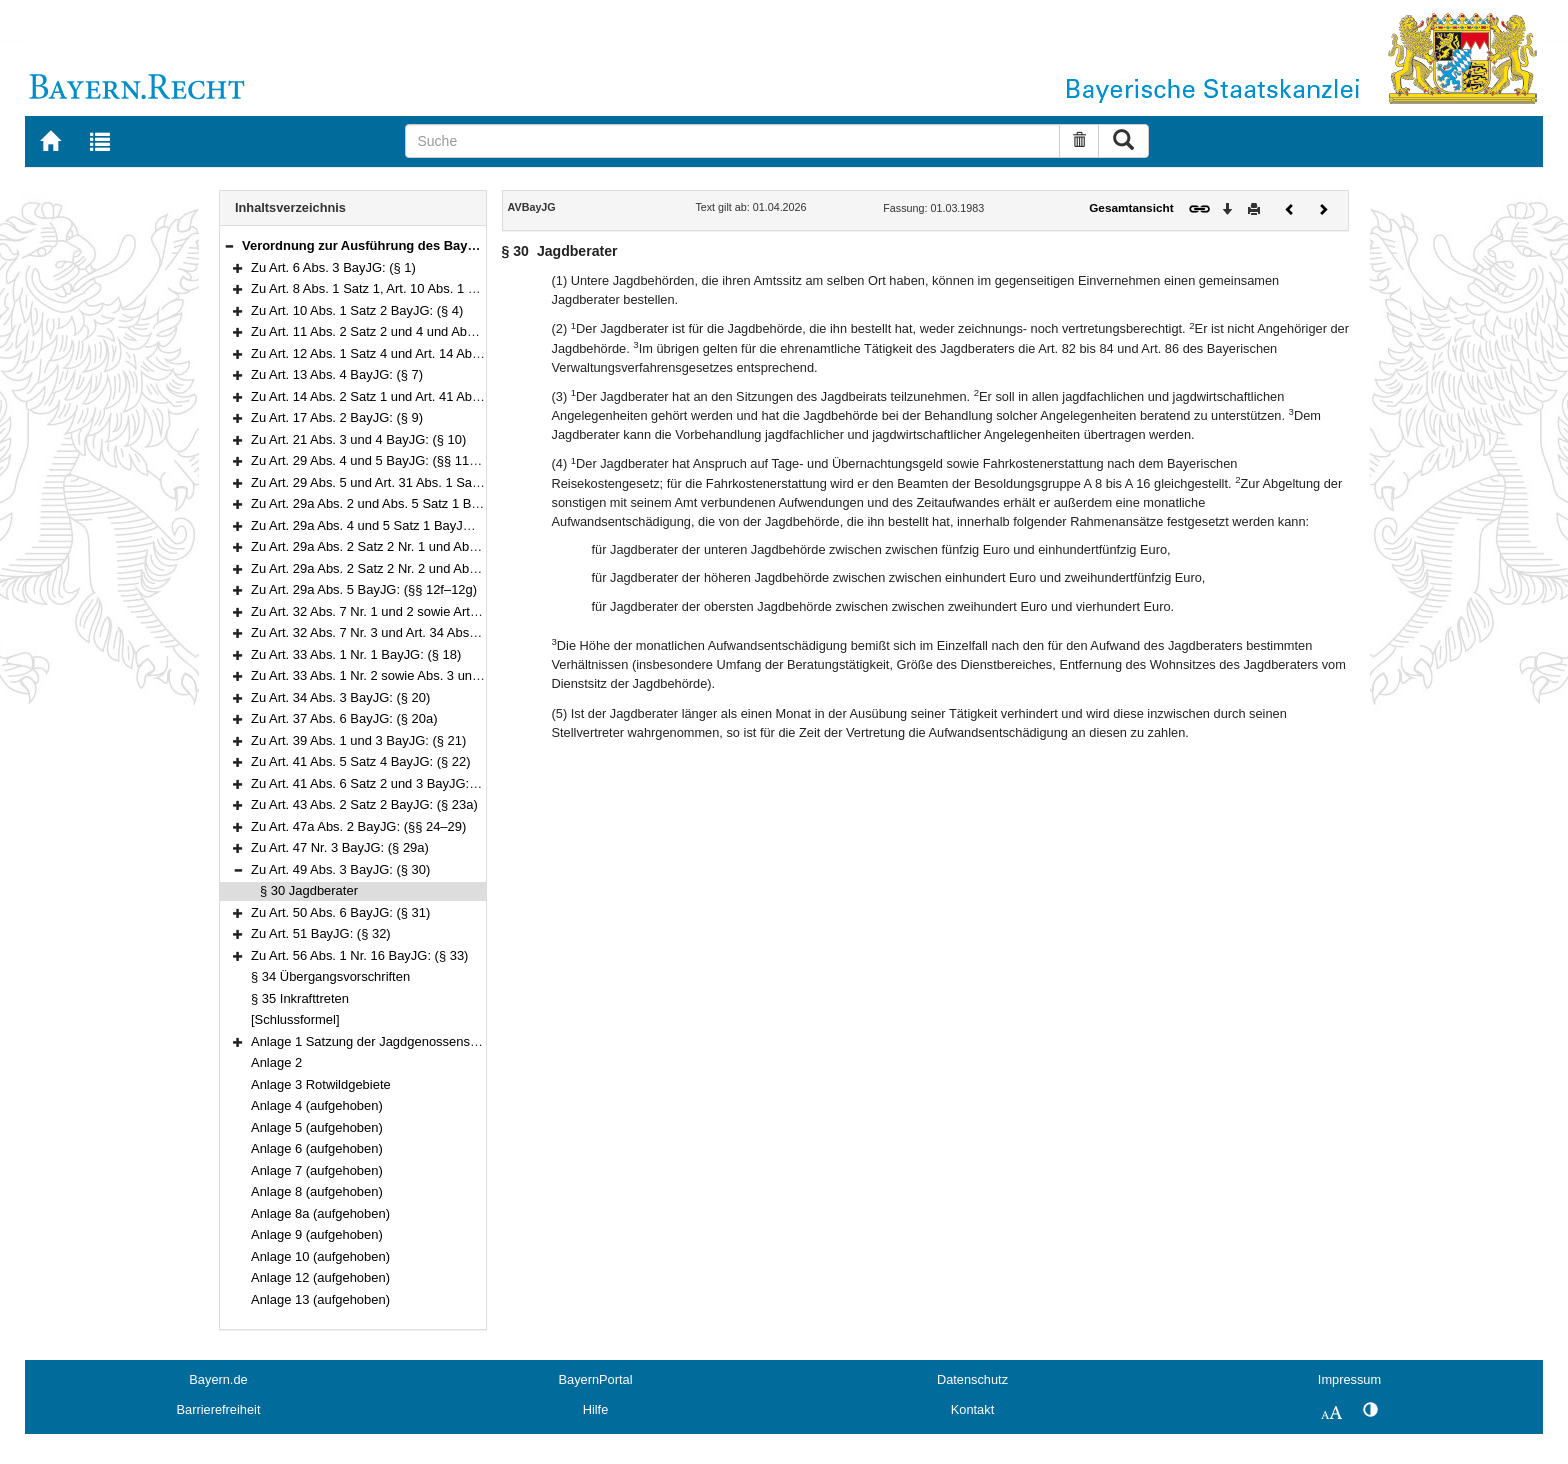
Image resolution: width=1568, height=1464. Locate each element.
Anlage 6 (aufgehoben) (317, 1148)
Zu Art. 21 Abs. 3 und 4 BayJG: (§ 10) (358, 439)
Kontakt (972, 1409)
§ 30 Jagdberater (309, 890)
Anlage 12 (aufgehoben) (320, 1277)
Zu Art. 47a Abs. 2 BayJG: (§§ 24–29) (358, 826)
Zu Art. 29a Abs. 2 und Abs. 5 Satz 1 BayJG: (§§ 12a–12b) (418, 503)
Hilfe (596, 1409)
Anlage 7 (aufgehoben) (317, 1170)
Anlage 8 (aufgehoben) (317, 1191)
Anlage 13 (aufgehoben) (320, 1299)
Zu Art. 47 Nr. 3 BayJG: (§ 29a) (340, 847)
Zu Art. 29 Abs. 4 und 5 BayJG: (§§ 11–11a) (376, 460)
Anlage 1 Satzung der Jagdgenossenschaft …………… (408, 1041)
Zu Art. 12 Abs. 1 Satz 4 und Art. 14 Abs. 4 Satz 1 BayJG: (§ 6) (430, 353)
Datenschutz (972, 1379)
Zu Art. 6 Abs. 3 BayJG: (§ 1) (333, 267)
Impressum (1349, 1379)
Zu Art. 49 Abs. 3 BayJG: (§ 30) (340, 869)
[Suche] (732, 141)
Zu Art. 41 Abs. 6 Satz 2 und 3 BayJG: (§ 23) (379, 783)
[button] (229, 245)
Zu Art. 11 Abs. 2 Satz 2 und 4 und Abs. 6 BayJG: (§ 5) (407, 331)
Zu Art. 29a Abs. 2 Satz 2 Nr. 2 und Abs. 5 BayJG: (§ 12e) (416, 568)
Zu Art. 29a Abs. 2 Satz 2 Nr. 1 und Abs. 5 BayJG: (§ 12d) (416, 546)
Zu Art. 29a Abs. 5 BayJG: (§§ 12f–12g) (364, 589)
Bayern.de (218, 1379)
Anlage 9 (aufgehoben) (317, 1234)
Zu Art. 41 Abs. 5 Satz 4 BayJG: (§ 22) (361, 761)
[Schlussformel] (295, 1019)
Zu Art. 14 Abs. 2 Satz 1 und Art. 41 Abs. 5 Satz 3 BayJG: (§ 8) (430, 396)
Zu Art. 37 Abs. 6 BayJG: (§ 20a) (344, 718)
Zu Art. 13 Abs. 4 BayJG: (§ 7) (337, 374)
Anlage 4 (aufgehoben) (317, 1105)
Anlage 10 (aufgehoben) (320, 1256)
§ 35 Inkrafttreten (300, 998)
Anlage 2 (276, 1062)
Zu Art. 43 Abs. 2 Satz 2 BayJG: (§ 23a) (364, 804)
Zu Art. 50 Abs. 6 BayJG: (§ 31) (340, 912)
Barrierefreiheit (219, 1409)
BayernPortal (596, 1379)
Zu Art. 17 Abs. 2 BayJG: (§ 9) (337, 417)
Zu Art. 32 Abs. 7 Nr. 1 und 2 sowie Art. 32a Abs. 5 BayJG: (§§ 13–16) (451, 611)
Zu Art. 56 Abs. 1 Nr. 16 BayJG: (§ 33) (359, 955)
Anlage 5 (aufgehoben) (317, 1127)
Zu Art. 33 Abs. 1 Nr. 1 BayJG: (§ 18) (356, 654)
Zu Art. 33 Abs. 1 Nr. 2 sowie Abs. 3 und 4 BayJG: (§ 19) (412, 675)
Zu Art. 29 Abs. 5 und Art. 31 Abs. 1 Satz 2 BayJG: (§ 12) (413, 482)
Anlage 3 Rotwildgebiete (321, 1084)
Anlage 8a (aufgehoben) (320, 1213)
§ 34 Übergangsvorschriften (330, 976)
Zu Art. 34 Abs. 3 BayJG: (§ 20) (340, 697)
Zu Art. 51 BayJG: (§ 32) (321, 933)
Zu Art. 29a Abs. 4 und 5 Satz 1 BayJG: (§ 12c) (385, 525)
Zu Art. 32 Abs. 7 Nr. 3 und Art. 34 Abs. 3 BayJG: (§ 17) (409, 632)
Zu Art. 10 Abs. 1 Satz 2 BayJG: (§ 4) (357, 310)
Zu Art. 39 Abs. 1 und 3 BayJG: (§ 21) (358, 740)
